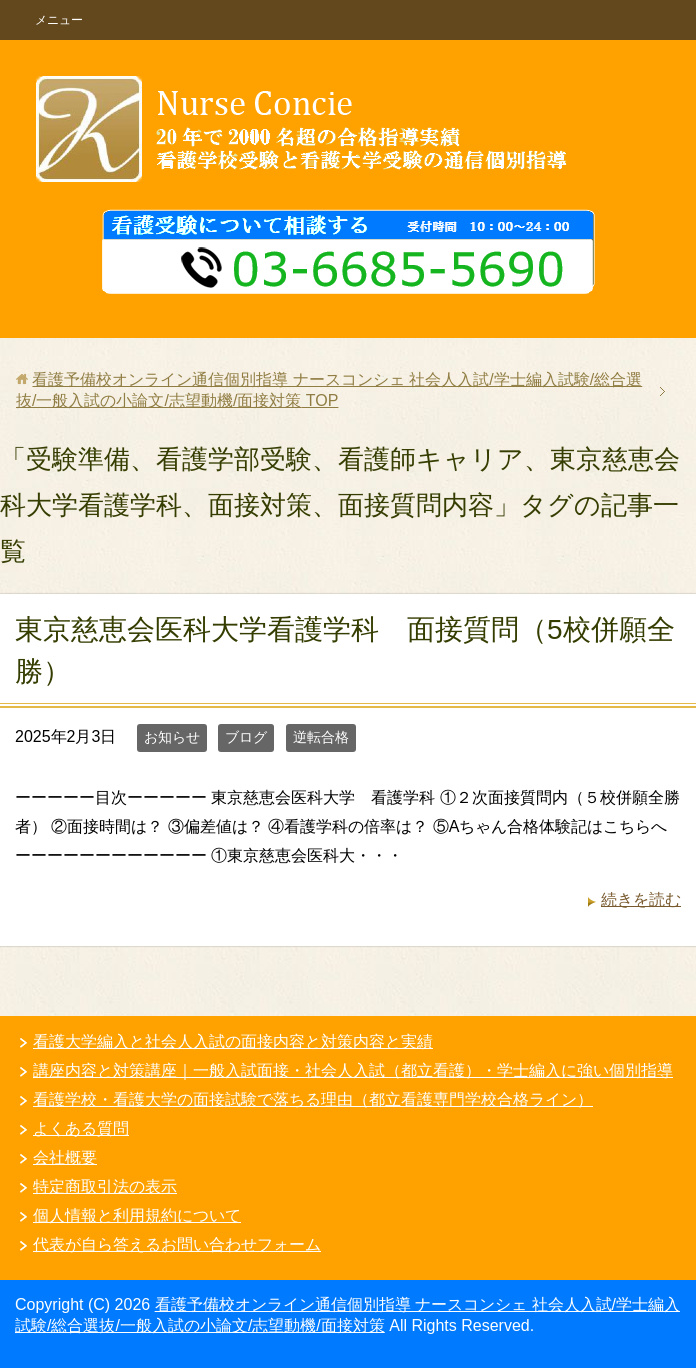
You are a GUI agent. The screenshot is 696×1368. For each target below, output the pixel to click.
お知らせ (172, 737)
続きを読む (641, 899)
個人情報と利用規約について (137, 1215)
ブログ (246, 737)
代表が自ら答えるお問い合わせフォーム (177, 1244)
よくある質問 (81, 1128)
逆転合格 (321, 737)
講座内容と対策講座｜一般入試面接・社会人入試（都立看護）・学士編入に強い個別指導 (353, 1070)
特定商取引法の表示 (105, 1186)
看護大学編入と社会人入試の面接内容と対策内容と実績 (233, 1041)
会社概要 (65, 1157)
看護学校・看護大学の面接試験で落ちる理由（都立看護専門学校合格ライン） (313, 1099)
